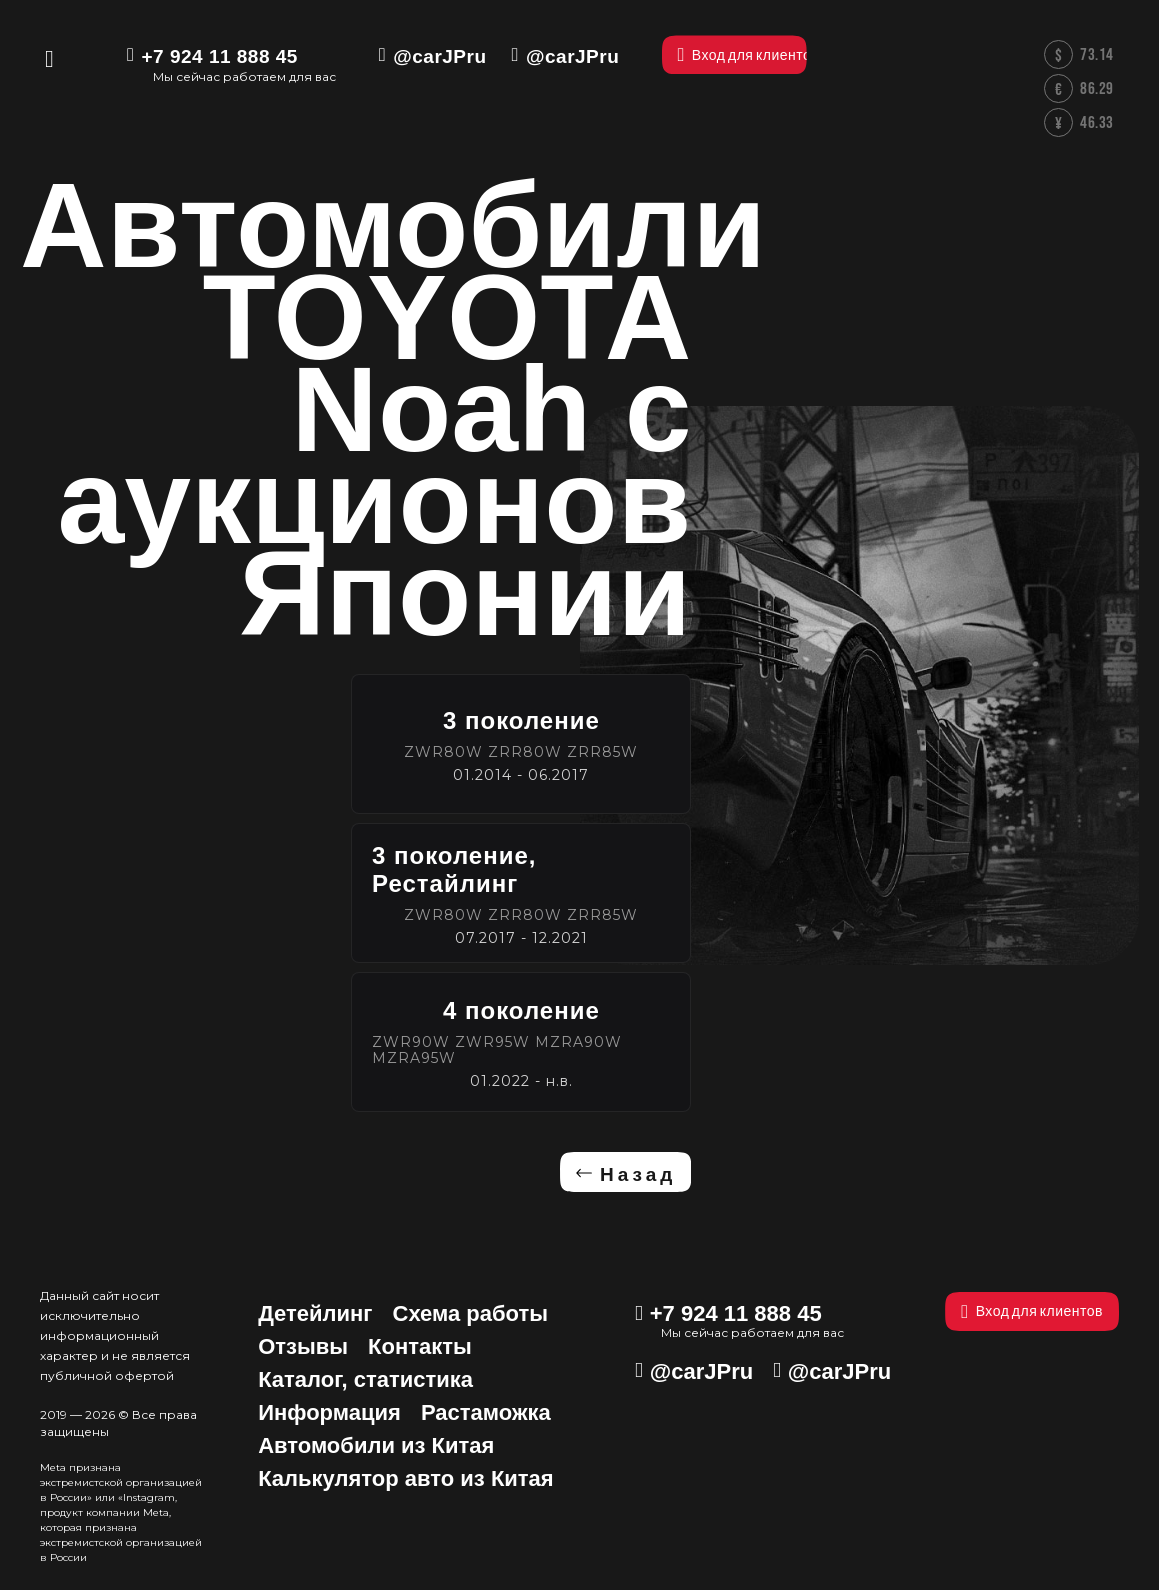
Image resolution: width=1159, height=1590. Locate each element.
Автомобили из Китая (376, 1445)
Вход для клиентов (1032, 1311)
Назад (638, 1174)
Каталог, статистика (365, 1379)
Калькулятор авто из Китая (406, 1478)
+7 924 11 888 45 (219, 56)
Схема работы (471, 1313)
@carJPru (439, 56)
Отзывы (303, 1346)
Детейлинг (315, 1313)
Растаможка (486, 1412)
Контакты (420, 1346)
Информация (329, 1412)
